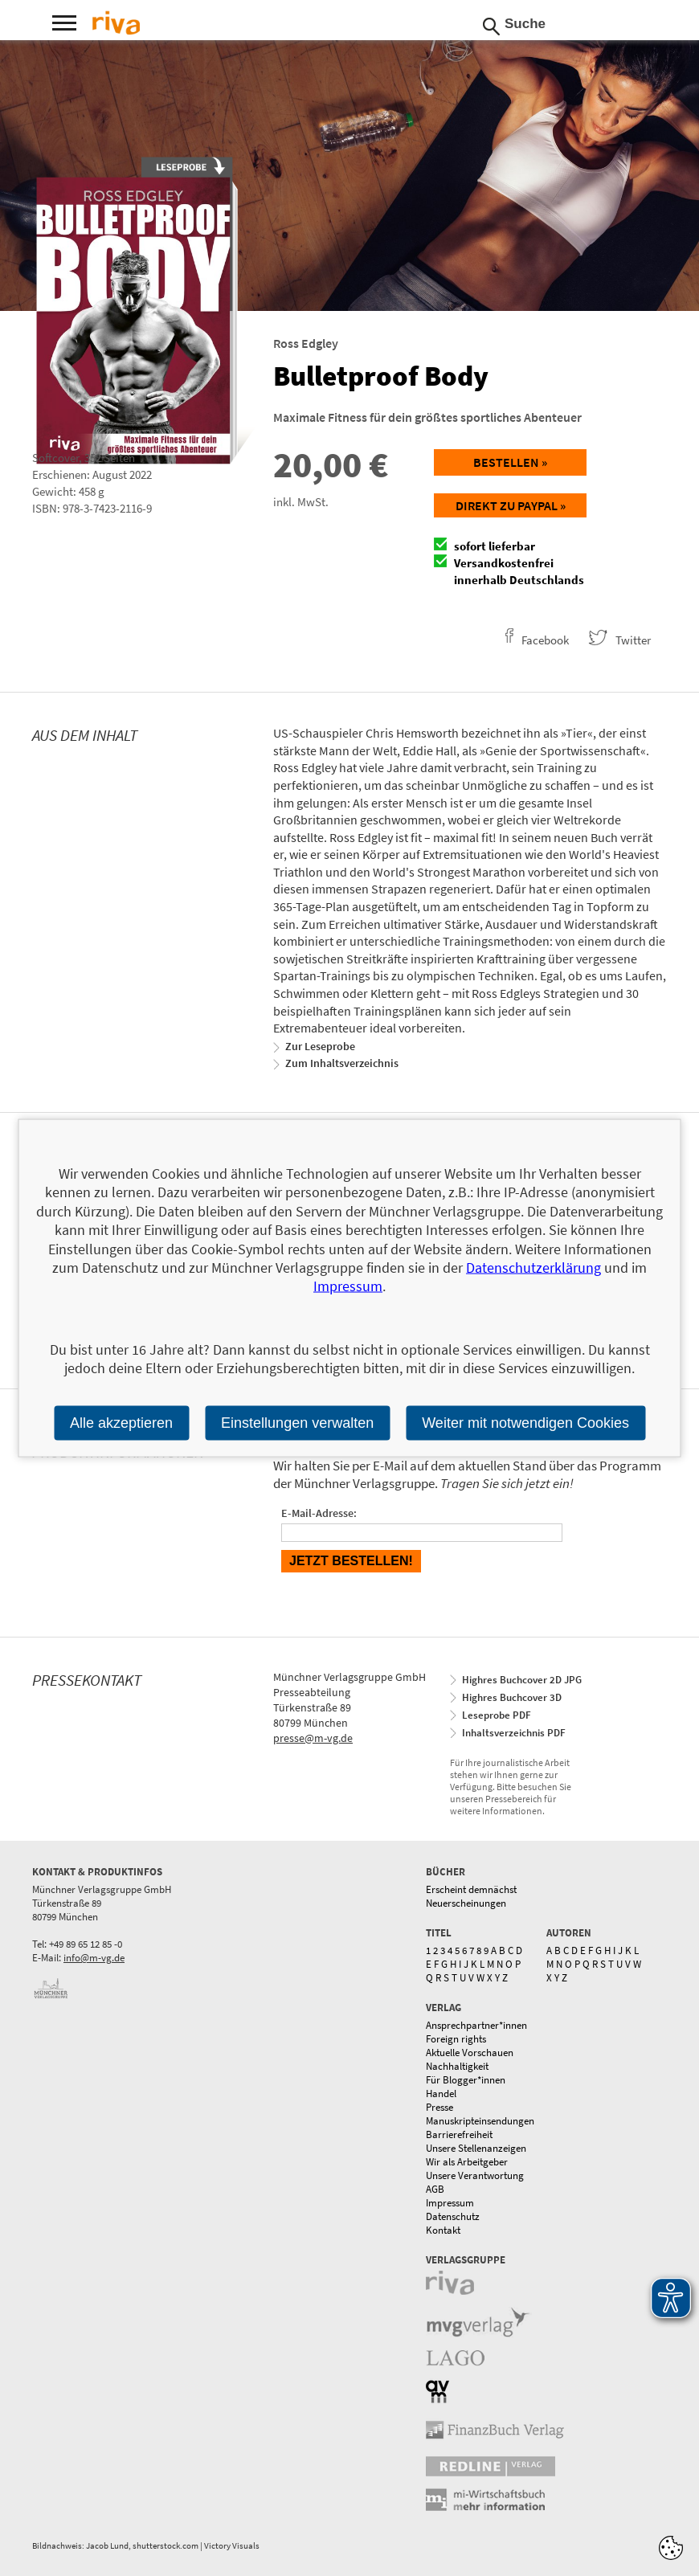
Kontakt (443, 2230)
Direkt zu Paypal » (511, 505)
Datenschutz (453, 2216)
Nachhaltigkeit (457, 2066)
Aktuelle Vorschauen (469, 2052)
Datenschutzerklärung (533, 1267)
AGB (435, 2189)
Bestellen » (510, 462)
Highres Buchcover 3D (512, 1697)
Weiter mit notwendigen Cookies (525, 1422)
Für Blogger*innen (465, 2080)
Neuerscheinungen (466, 1903)
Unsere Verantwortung (475, 2175)
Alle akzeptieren (121, 1422)
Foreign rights (456, 2039)
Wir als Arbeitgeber (467, 2162)
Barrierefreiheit (459, 2134)
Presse (439, 2107)
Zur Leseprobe (320, 1046)
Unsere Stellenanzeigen (476, 2148)
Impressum (450, 2203)
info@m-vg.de (94, 1958)
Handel (441, 2093)
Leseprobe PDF (496, 1715)
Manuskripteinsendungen (480, 2121)
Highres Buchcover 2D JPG (522, 1680)
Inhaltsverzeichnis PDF (514, 1733)
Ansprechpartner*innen (476, 2025)
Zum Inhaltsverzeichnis (342, 1063)
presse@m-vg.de (313, 1738)
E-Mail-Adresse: (319, 1513)
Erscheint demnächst (471, 1889)
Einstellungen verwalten (297, 1422)
